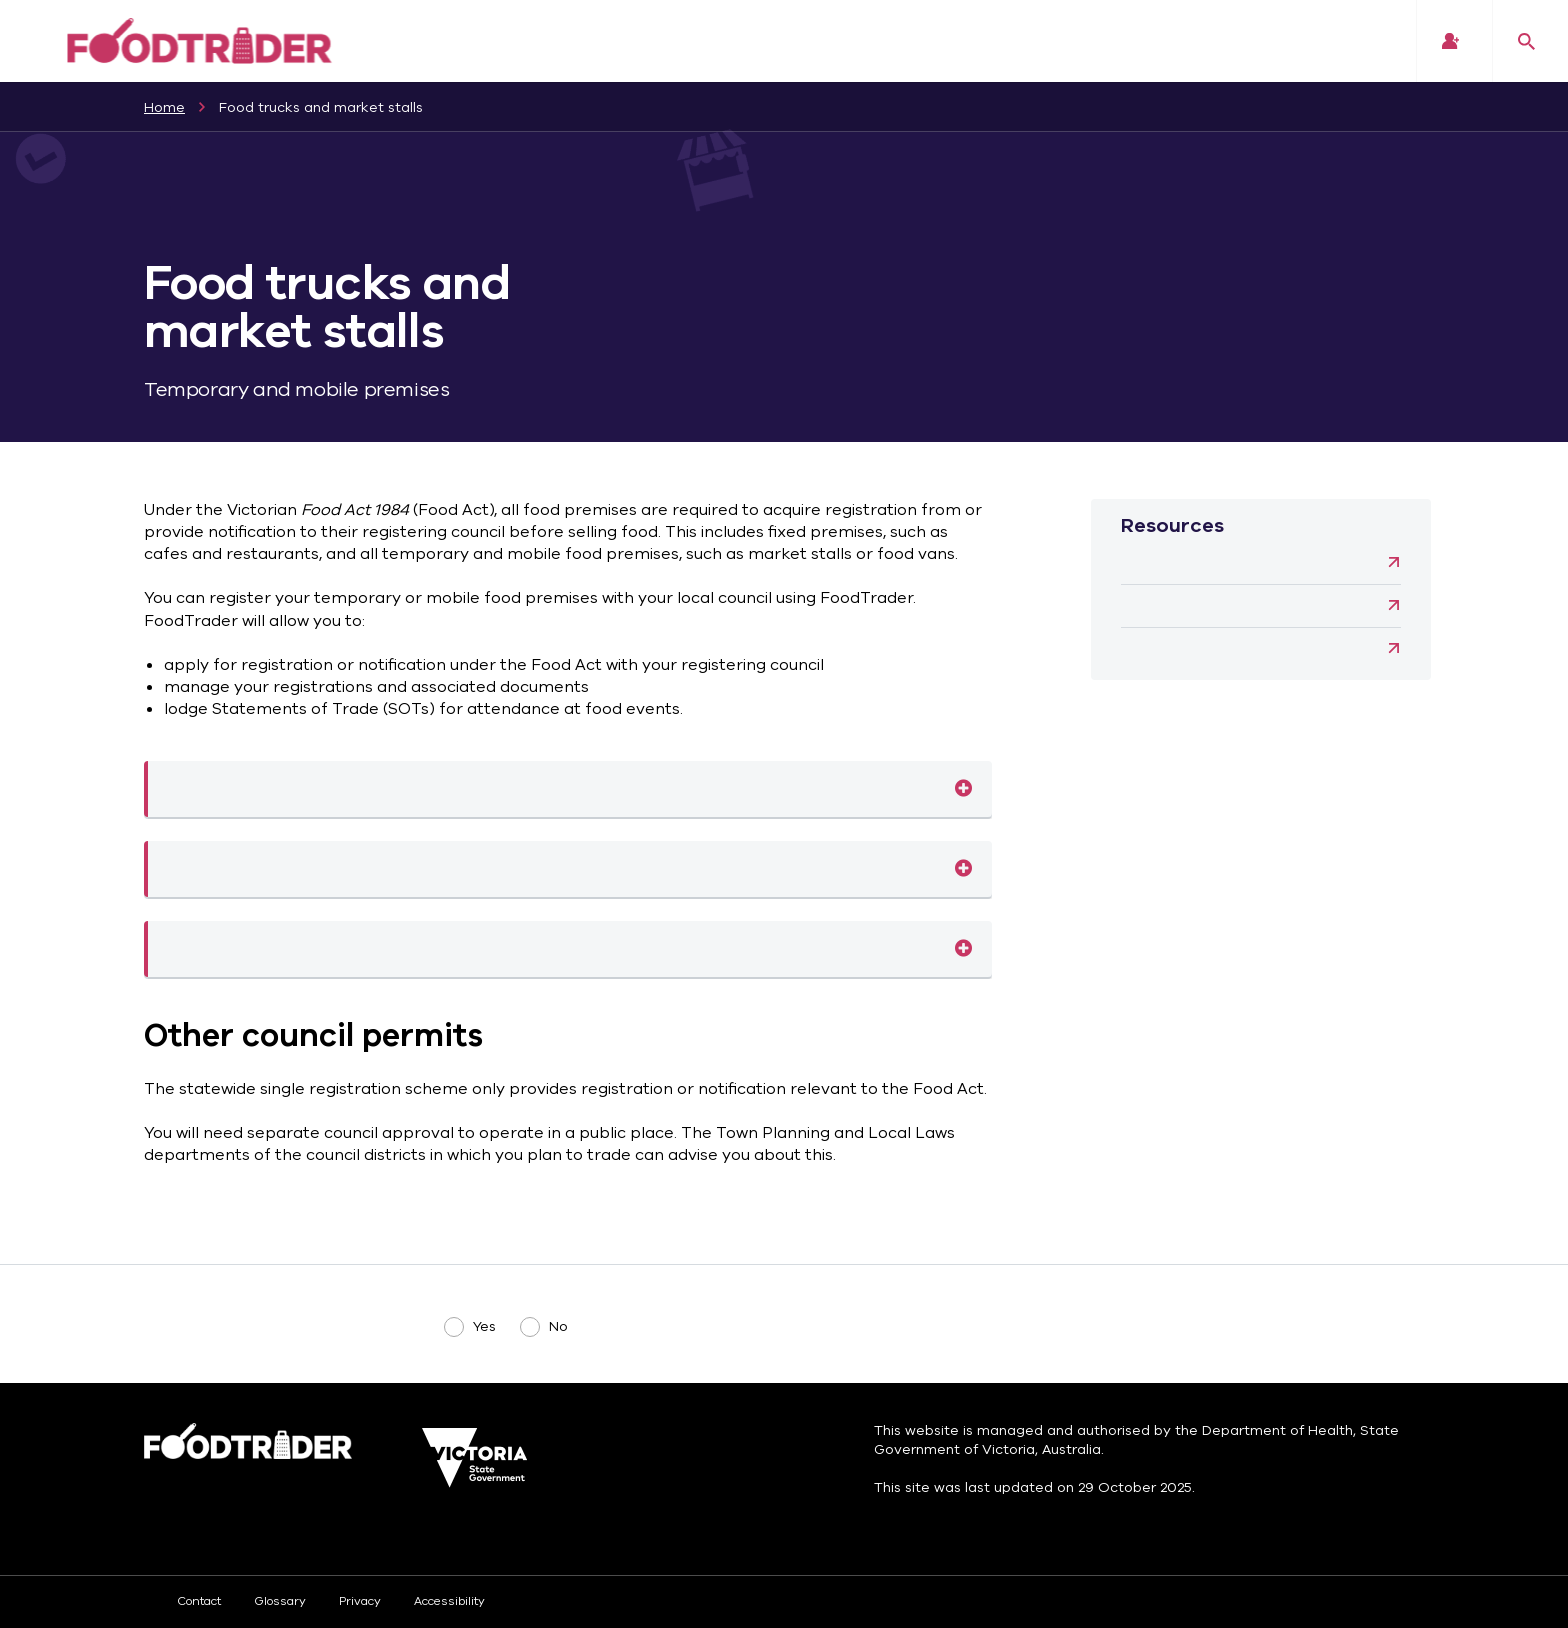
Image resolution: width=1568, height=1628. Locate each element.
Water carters (1236, 606)
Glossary (280, 1601)
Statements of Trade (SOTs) (963, 949)
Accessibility (449, 1601)
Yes (484, 1326)
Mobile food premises (963, 789)
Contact (199, 1601)
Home (164, 107)
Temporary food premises (963, 869)
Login (1450, 41)
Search (1526, 41)
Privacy (360, 1601)
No (558, 1326)
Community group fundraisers (1236, 563)
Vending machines (1236, 649)
